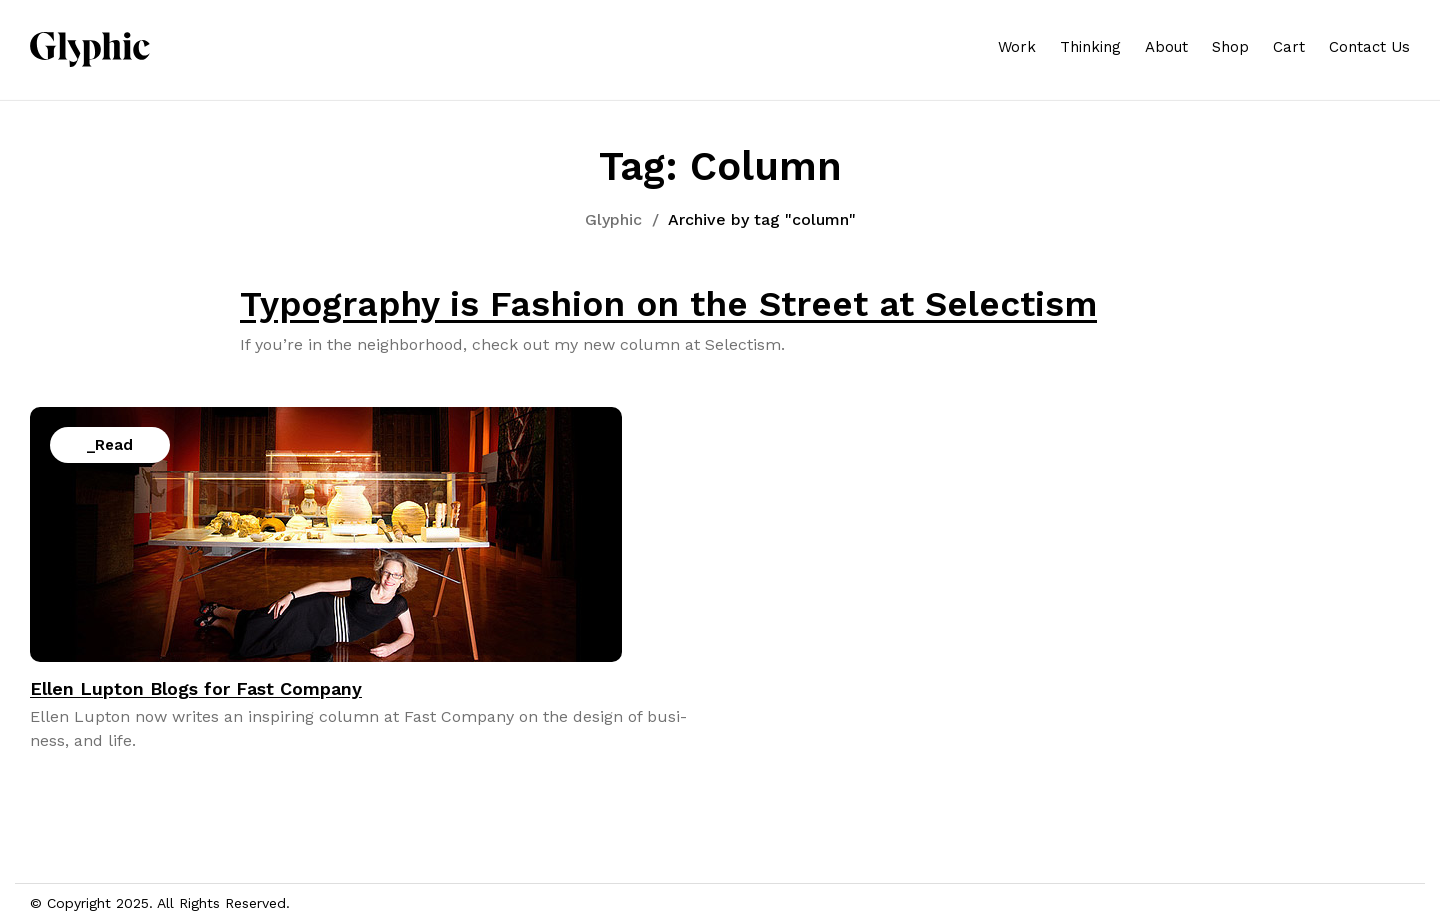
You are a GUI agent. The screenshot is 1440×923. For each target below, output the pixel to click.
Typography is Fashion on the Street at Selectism (668, 304)
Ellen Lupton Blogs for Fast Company (196, 688)
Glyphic (613, 219)
